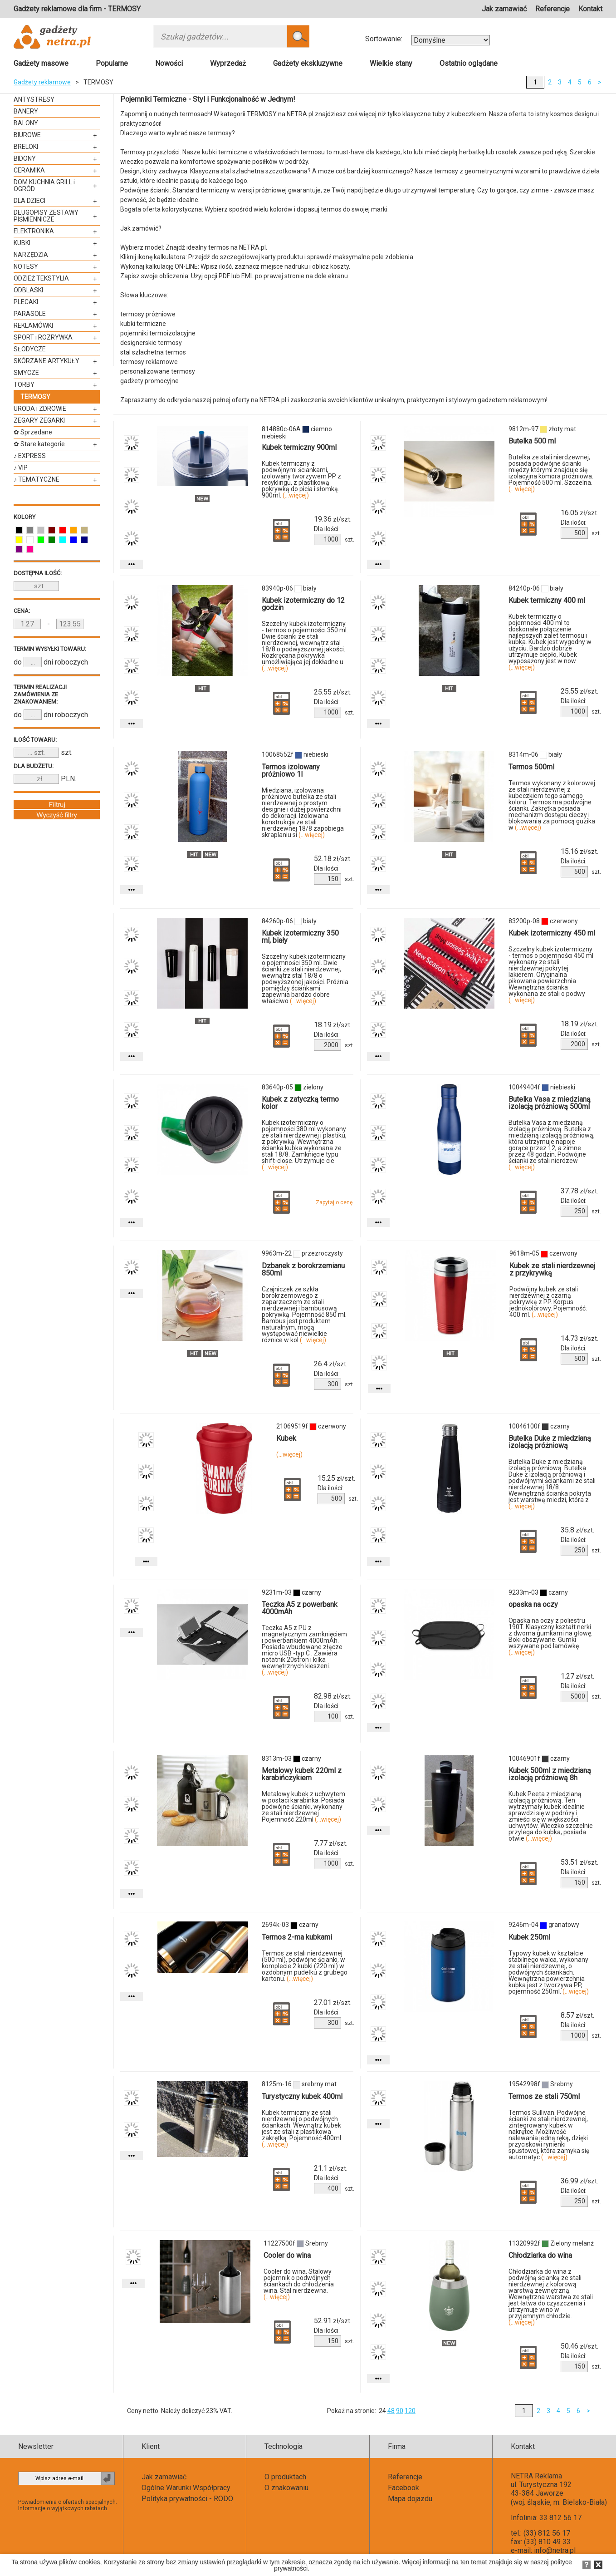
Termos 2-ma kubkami (297, 1937)
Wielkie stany (391, 63)
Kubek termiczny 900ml (299, 447)
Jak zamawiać (504, 9)
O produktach (285, 2477)
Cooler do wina (287, 2255)
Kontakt (590, 9)
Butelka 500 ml (532, 441)
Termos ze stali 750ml (544, 2096)
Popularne (112, 63)
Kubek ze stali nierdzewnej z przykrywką (552, 1269)
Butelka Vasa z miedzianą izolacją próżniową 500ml (549, 1103)
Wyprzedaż (228, 63)
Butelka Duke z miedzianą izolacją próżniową (549, 1442)
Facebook (403, 2487)
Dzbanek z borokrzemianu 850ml (303, 1269)
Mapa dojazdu (410, 2498)
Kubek (286, 1438)
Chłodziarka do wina (540, 2255)
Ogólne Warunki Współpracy (186, 2487)
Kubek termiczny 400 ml (546, 600)
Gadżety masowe (41, 63)
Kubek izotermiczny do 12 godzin (303, 604)
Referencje (552, 9)
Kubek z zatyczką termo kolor (300, 1103)
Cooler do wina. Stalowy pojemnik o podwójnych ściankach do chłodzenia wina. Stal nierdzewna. (299, 2284)
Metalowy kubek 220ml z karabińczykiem (302, 1774)
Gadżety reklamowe (42, 82)
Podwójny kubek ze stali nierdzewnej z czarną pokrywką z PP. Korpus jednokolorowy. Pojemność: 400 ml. (548, 1302)
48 (391, 2410)
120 (410, 2410)
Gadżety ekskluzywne (307, 63)
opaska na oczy (533, 1604)
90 (399, 2410)
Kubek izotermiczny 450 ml (551, 933)
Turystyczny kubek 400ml (302, 2096)
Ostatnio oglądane (469, 63)
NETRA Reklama (536, 2476)
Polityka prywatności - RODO (187, 2498)
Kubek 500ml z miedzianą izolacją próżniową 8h (549, 1774)
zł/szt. (333, 519)
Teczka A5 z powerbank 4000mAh (299, 1608)
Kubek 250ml (529, 1937)
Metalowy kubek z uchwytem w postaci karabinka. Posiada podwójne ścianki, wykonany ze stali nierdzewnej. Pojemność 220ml (303, 1806)
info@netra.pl (555, 2550)
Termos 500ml (531, 767)
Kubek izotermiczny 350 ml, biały (300, 937)
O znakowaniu (286, 2487)
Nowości (169, 63)
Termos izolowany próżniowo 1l (291, 770)
